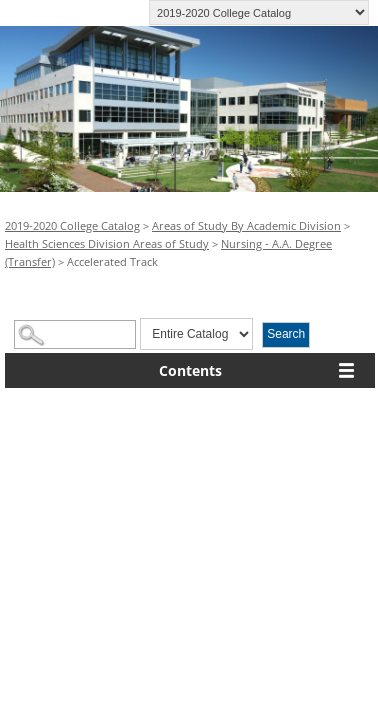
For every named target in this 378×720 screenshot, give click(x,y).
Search (286, 334)
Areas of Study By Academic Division (246, 225)
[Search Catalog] (75, 334)
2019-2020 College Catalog (72, 225)
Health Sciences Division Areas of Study (107, 243)
